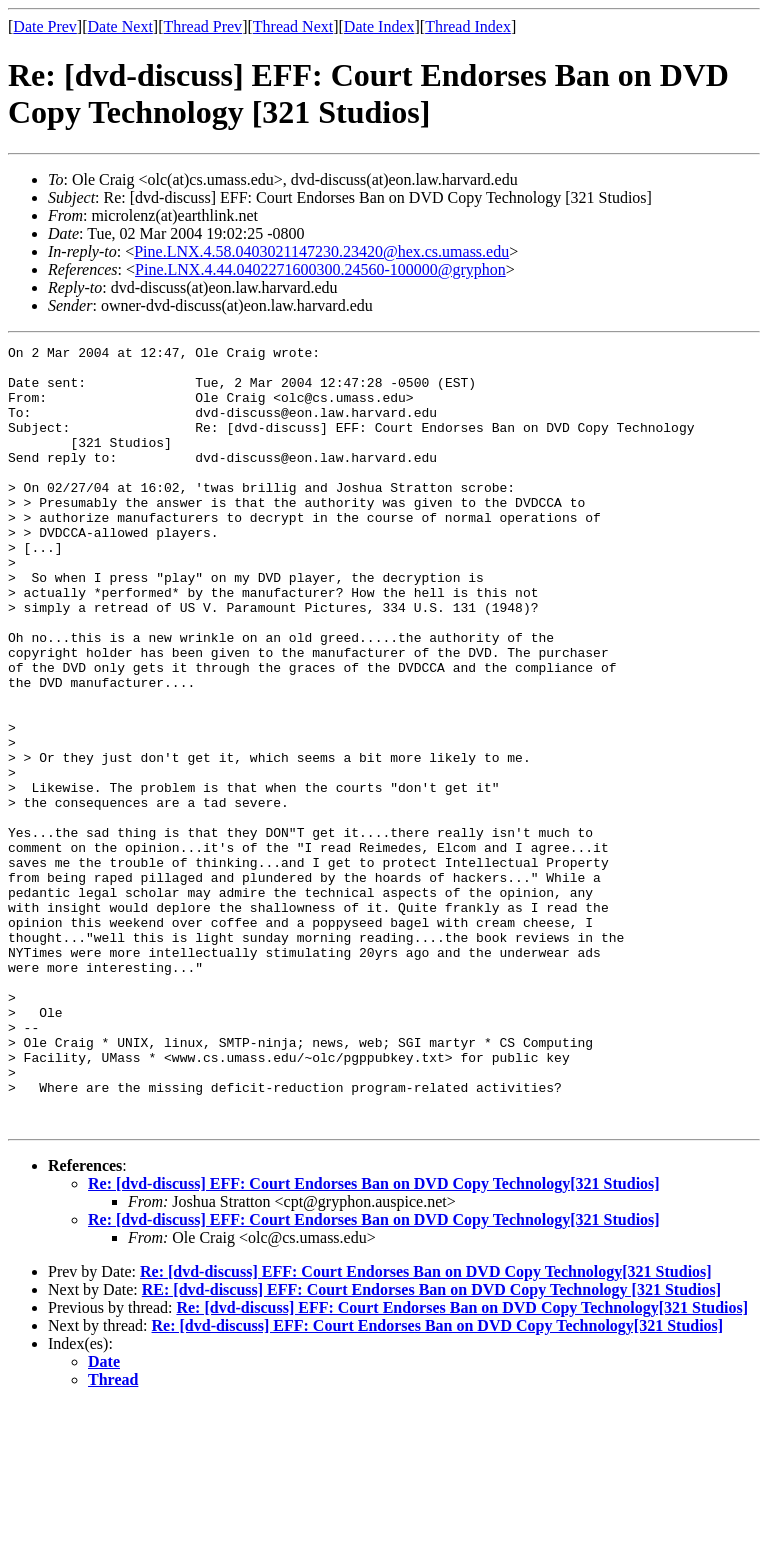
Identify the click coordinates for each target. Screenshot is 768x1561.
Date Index (379, 26)
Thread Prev (202, 26)
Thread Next (293, 26)
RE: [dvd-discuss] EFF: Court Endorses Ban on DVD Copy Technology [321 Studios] (431, 1445)
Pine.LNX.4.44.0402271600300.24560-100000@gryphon (320, 269)
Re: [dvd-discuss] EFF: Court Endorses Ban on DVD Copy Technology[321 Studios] (374, 1339)
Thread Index (468, 26)
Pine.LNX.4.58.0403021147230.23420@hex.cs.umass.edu (321, 251)
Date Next (120, 26)
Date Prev (45, 26)
